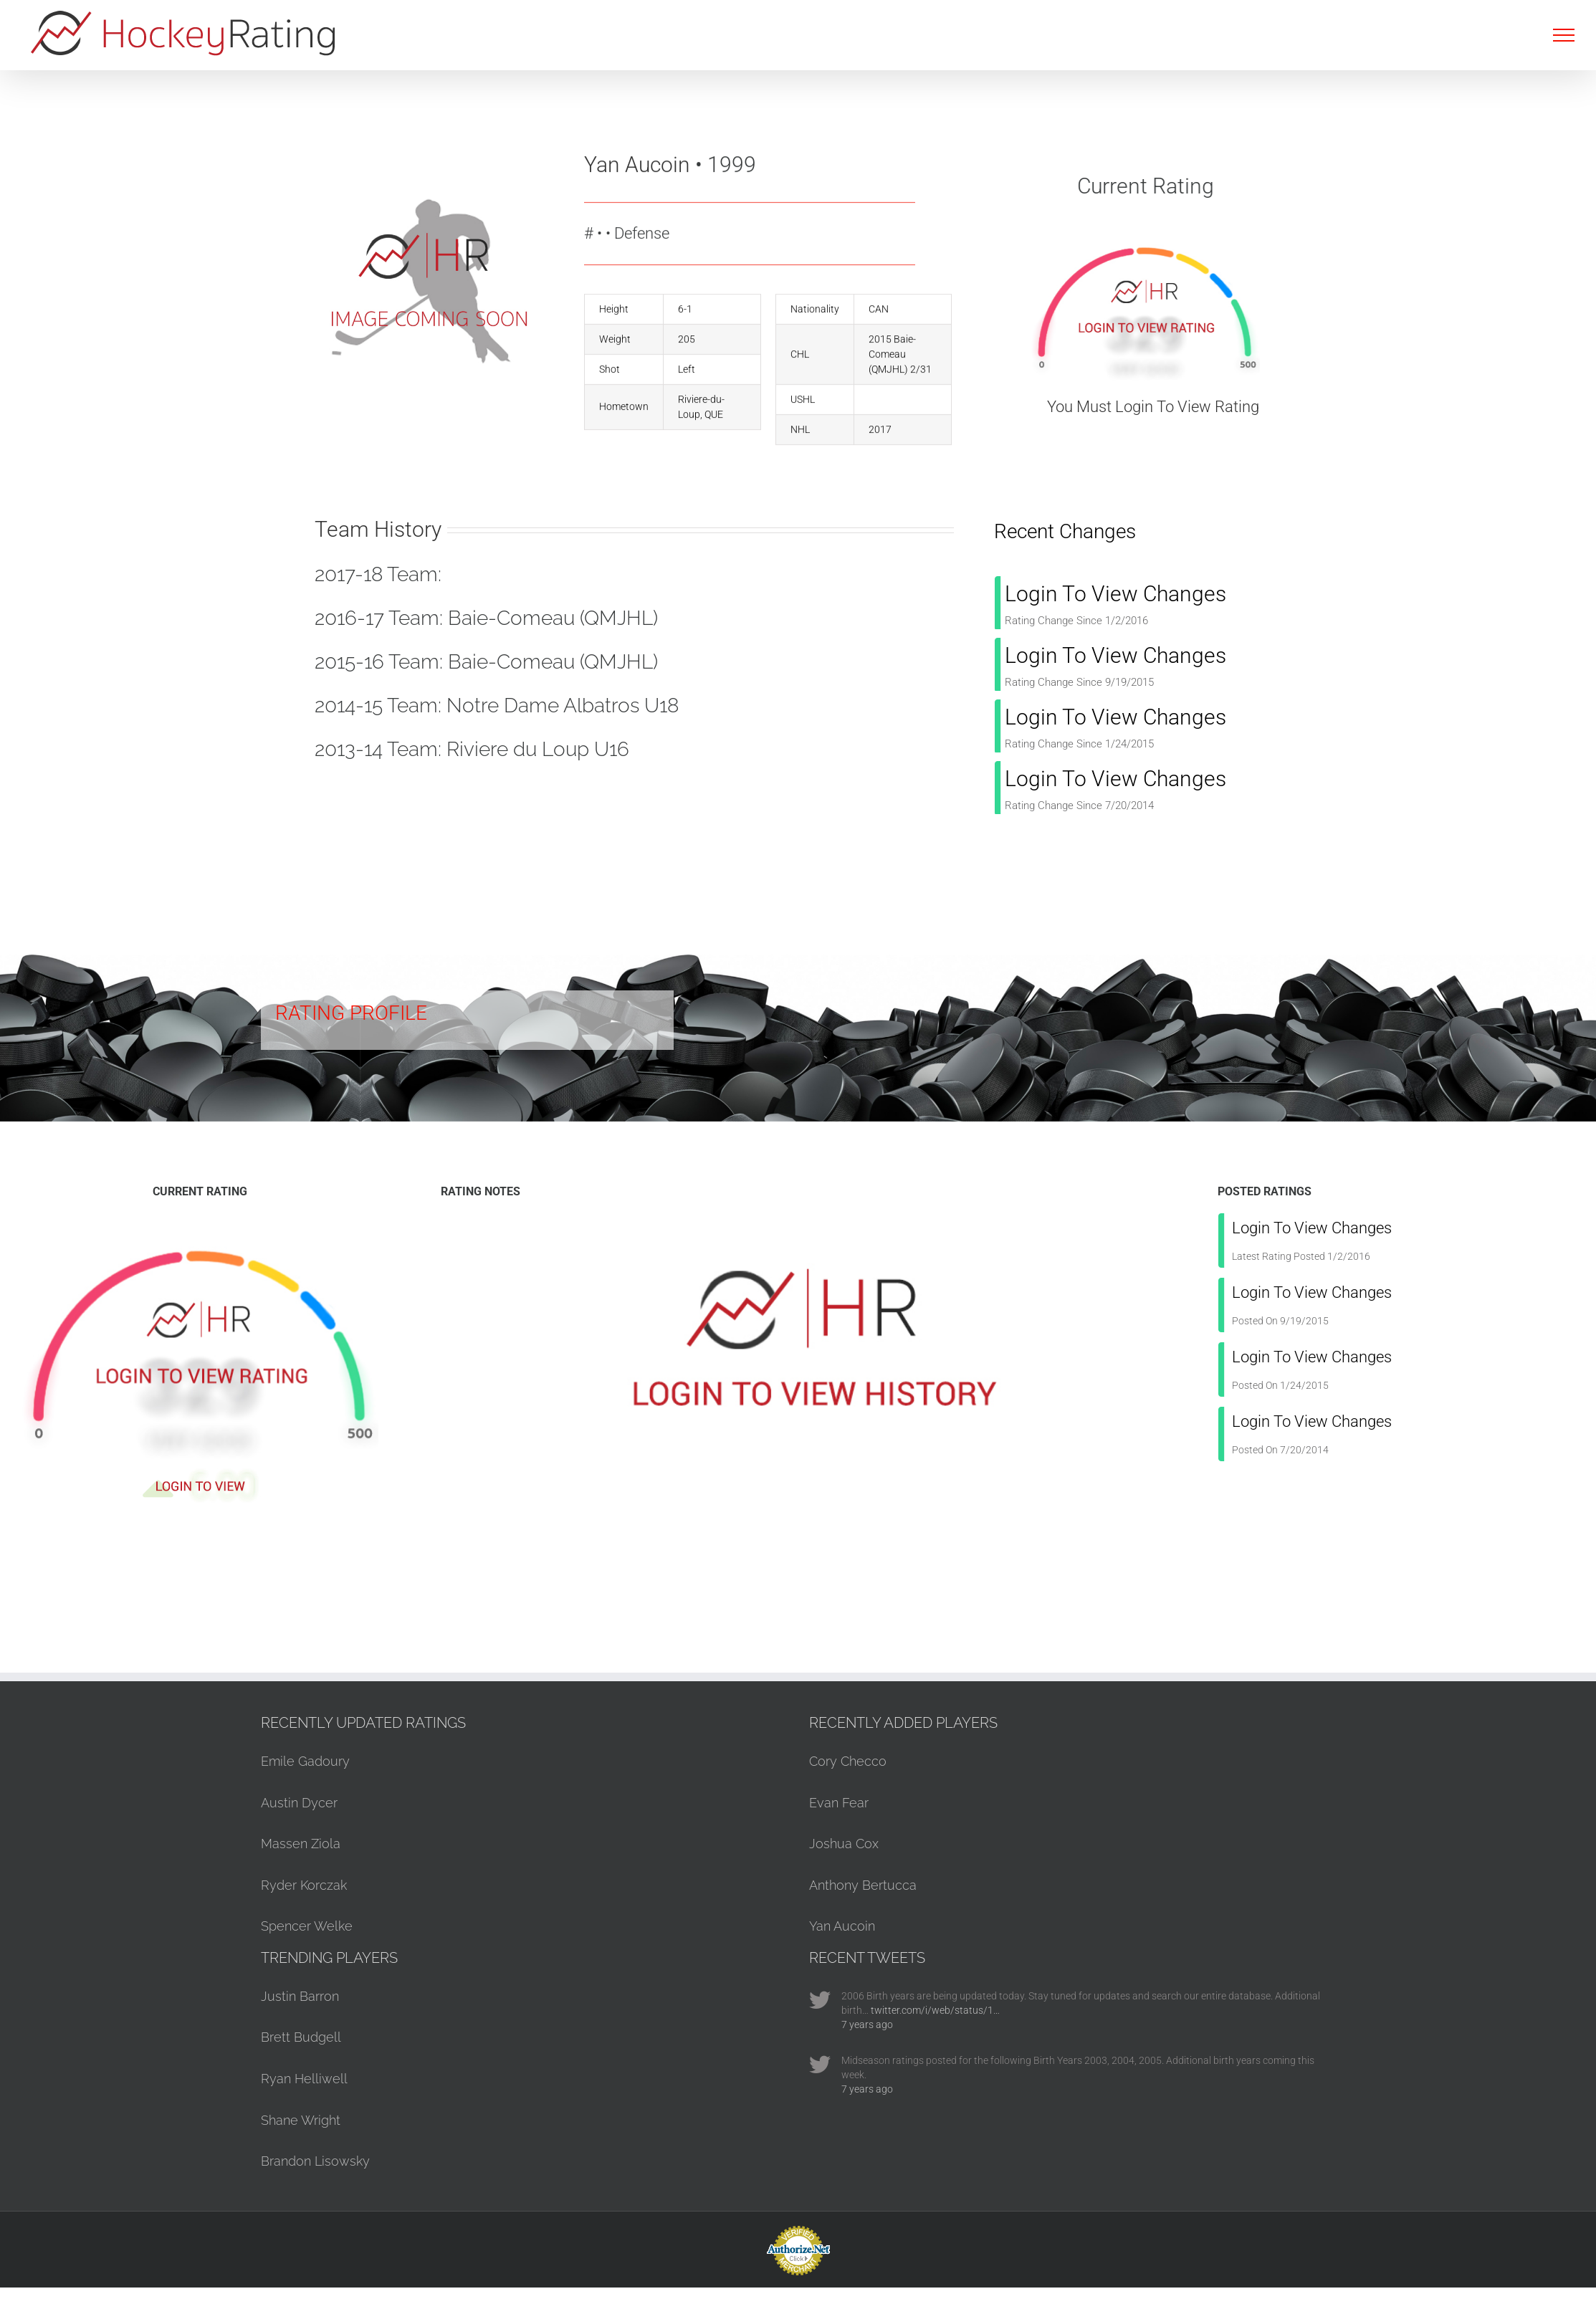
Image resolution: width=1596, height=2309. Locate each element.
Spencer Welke (307, 1925)
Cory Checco (848, 1761)
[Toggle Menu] (1564, 35)
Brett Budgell (301, 2037)
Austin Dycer (299, 1802)
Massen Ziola (300, 1843)
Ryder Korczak (304, 1885)
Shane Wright (300, 2120)
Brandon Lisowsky (315, 2161)
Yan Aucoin (842, 1925)
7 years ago (867, 2024)
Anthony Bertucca (863, 1885)
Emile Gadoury (305, 1761)
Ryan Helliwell (304, 2078)
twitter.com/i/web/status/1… (935, 2010)
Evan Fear (839, 1802)
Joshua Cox (844, 1843)
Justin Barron (300, 1996)
